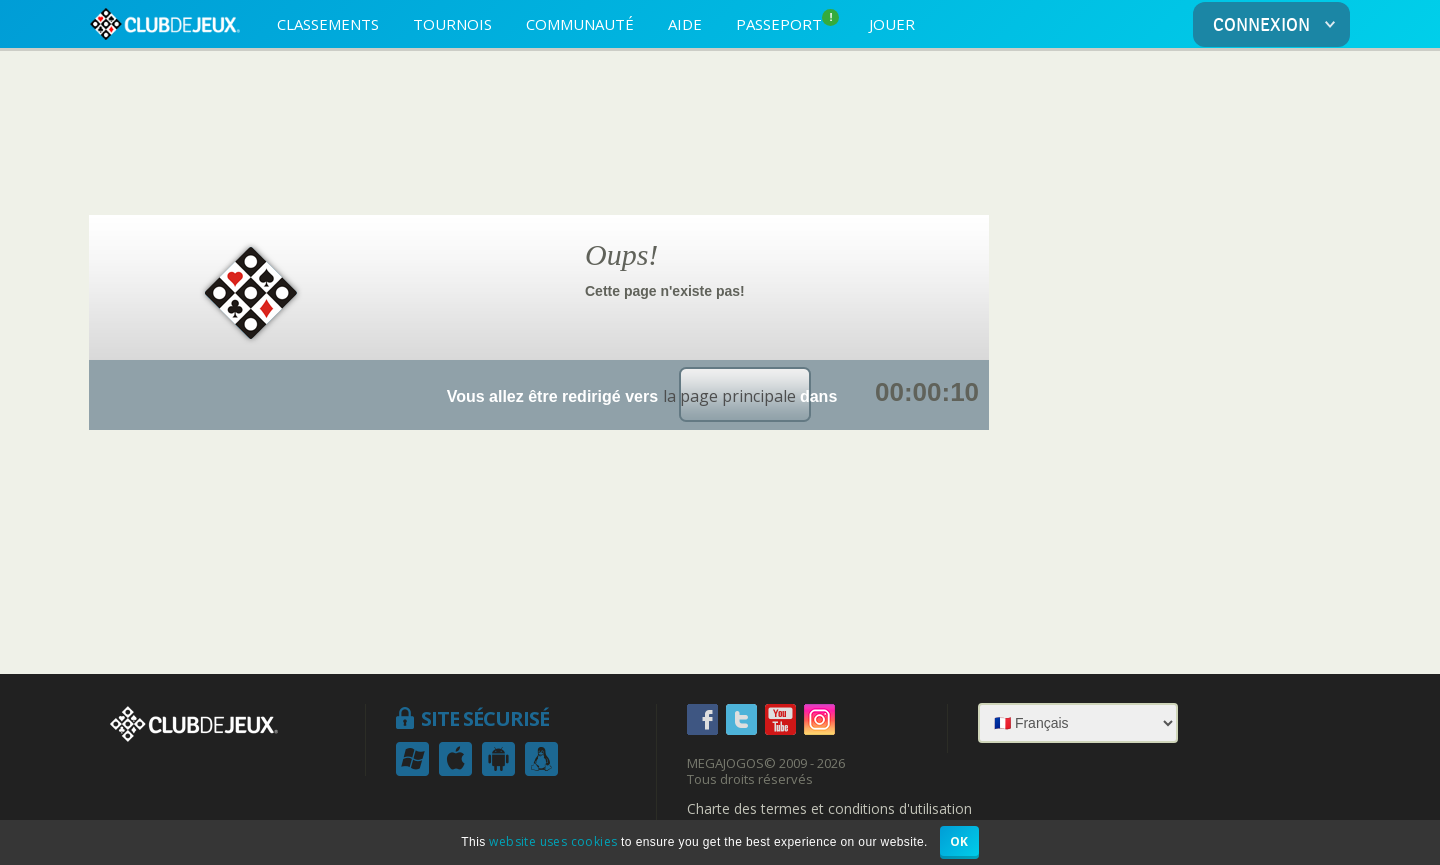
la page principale (729, 396)
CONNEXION (1278, 25)
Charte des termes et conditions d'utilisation (829, 809)
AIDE (685, 24)
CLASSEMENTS (328, 24)
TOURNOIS (452, 24)
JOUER (892, 24)
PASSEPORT (787, 21)
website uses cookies (553, 841)
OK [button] (959, 841)
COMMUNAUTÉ (580, 24)
